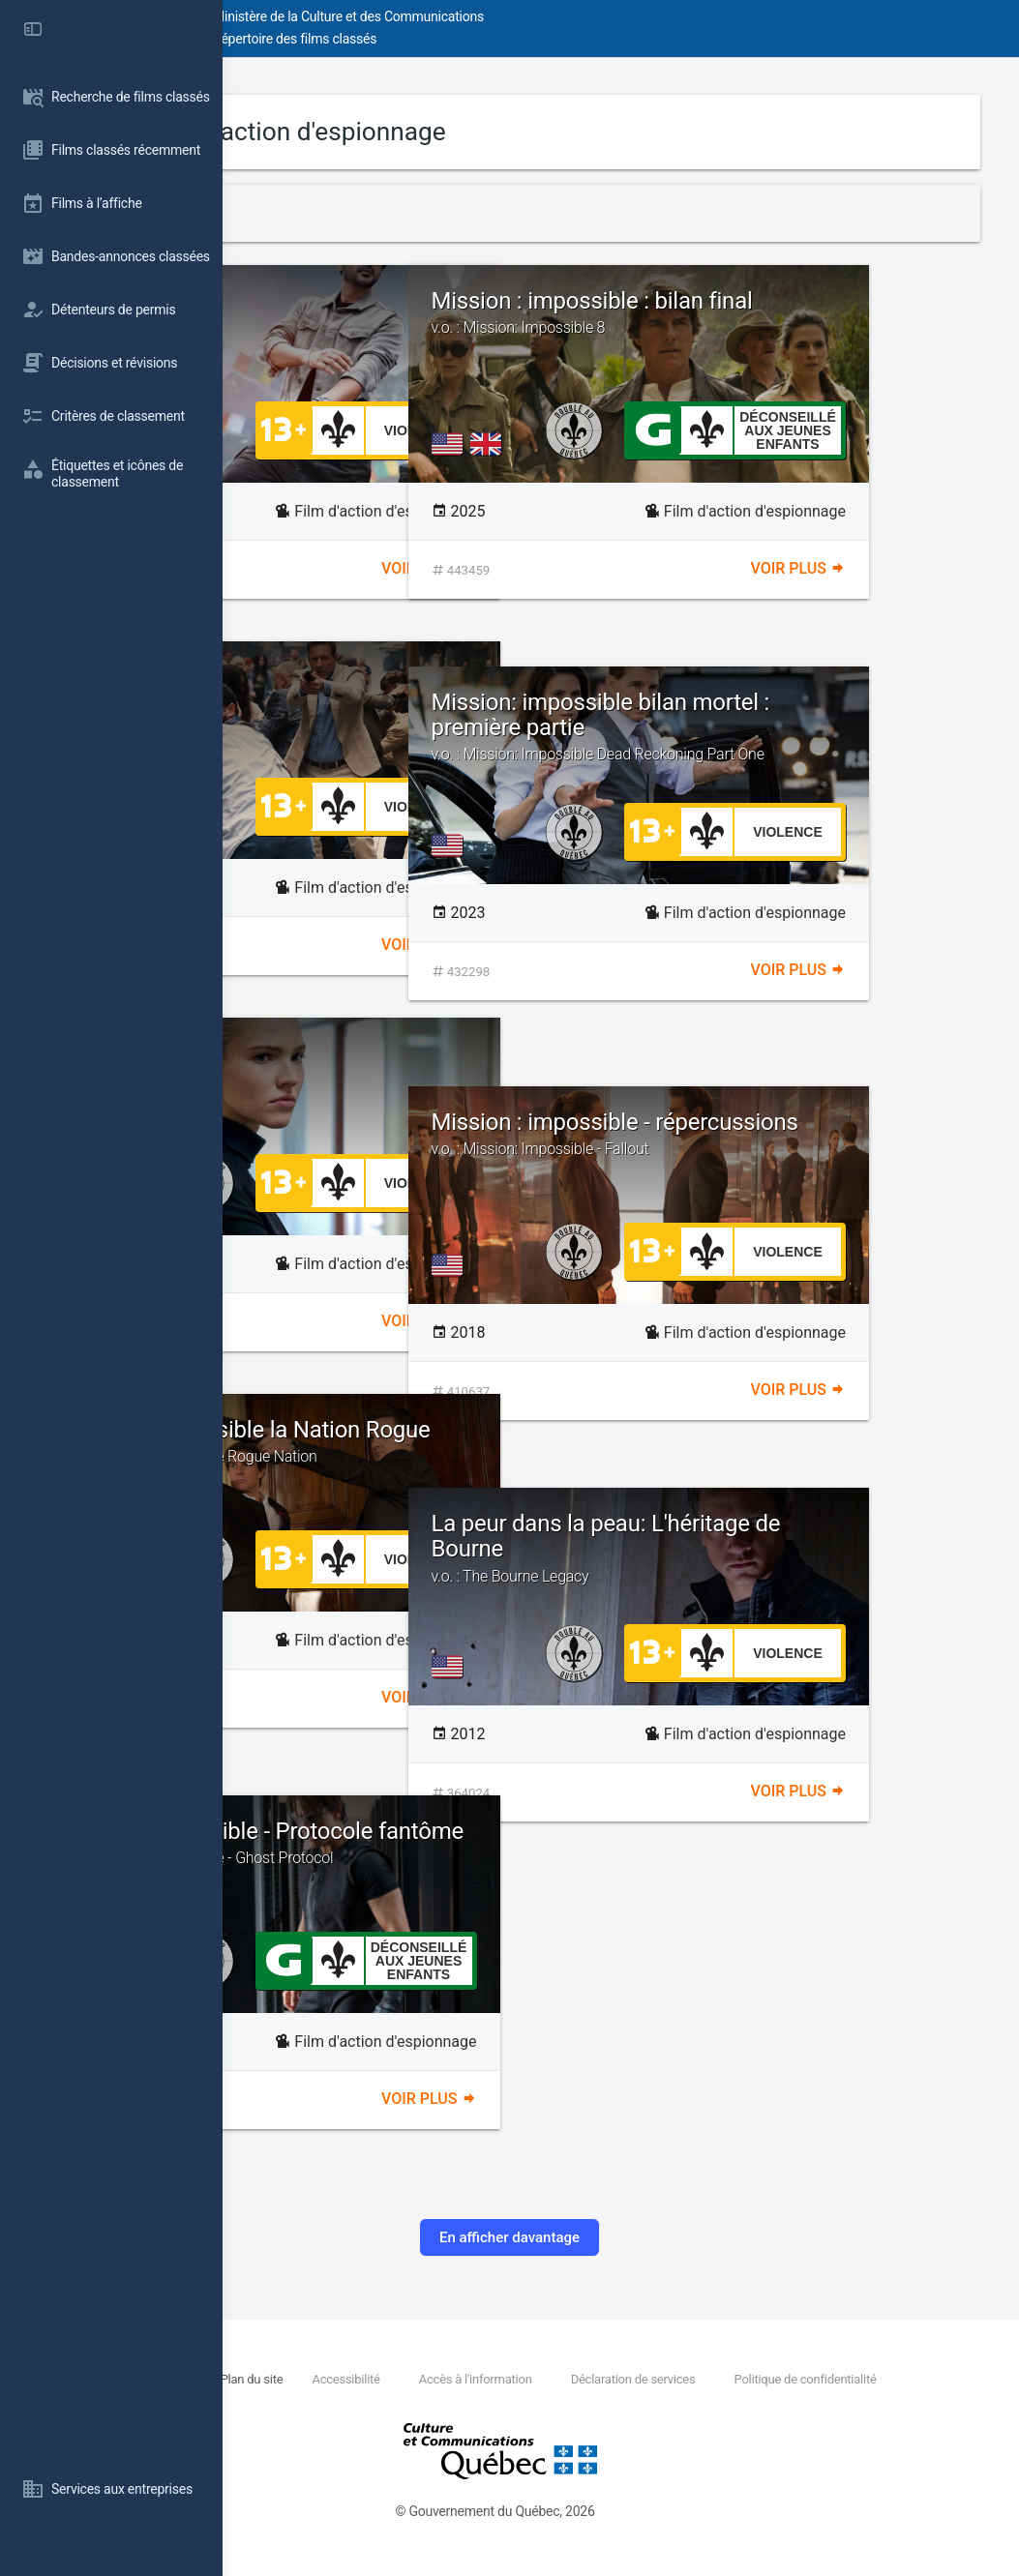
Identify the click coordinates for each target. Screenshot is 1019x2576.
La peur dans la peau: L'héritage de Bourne (806, 1547)
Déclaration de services (836, 2379)
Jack (309, 300)
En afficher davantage (621, 2237)
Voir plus (540, 568)
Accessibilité (548, 2379)
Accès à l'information (677, 2379)
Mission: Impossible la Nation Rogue (436, 1454)
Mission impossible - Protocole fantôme (436, 1855)
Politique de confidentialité (414, 2400)
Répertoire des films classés (517, 38)
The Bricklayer (356, 677)
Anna (311, 1053)
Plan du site (452, 2379)
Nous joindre (367, 2379)
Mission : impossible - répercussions (806, 1146)
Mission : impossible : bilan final (806, 325)
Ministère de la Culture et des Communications (570, 16)
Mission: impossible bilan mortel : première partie (806, 736)
